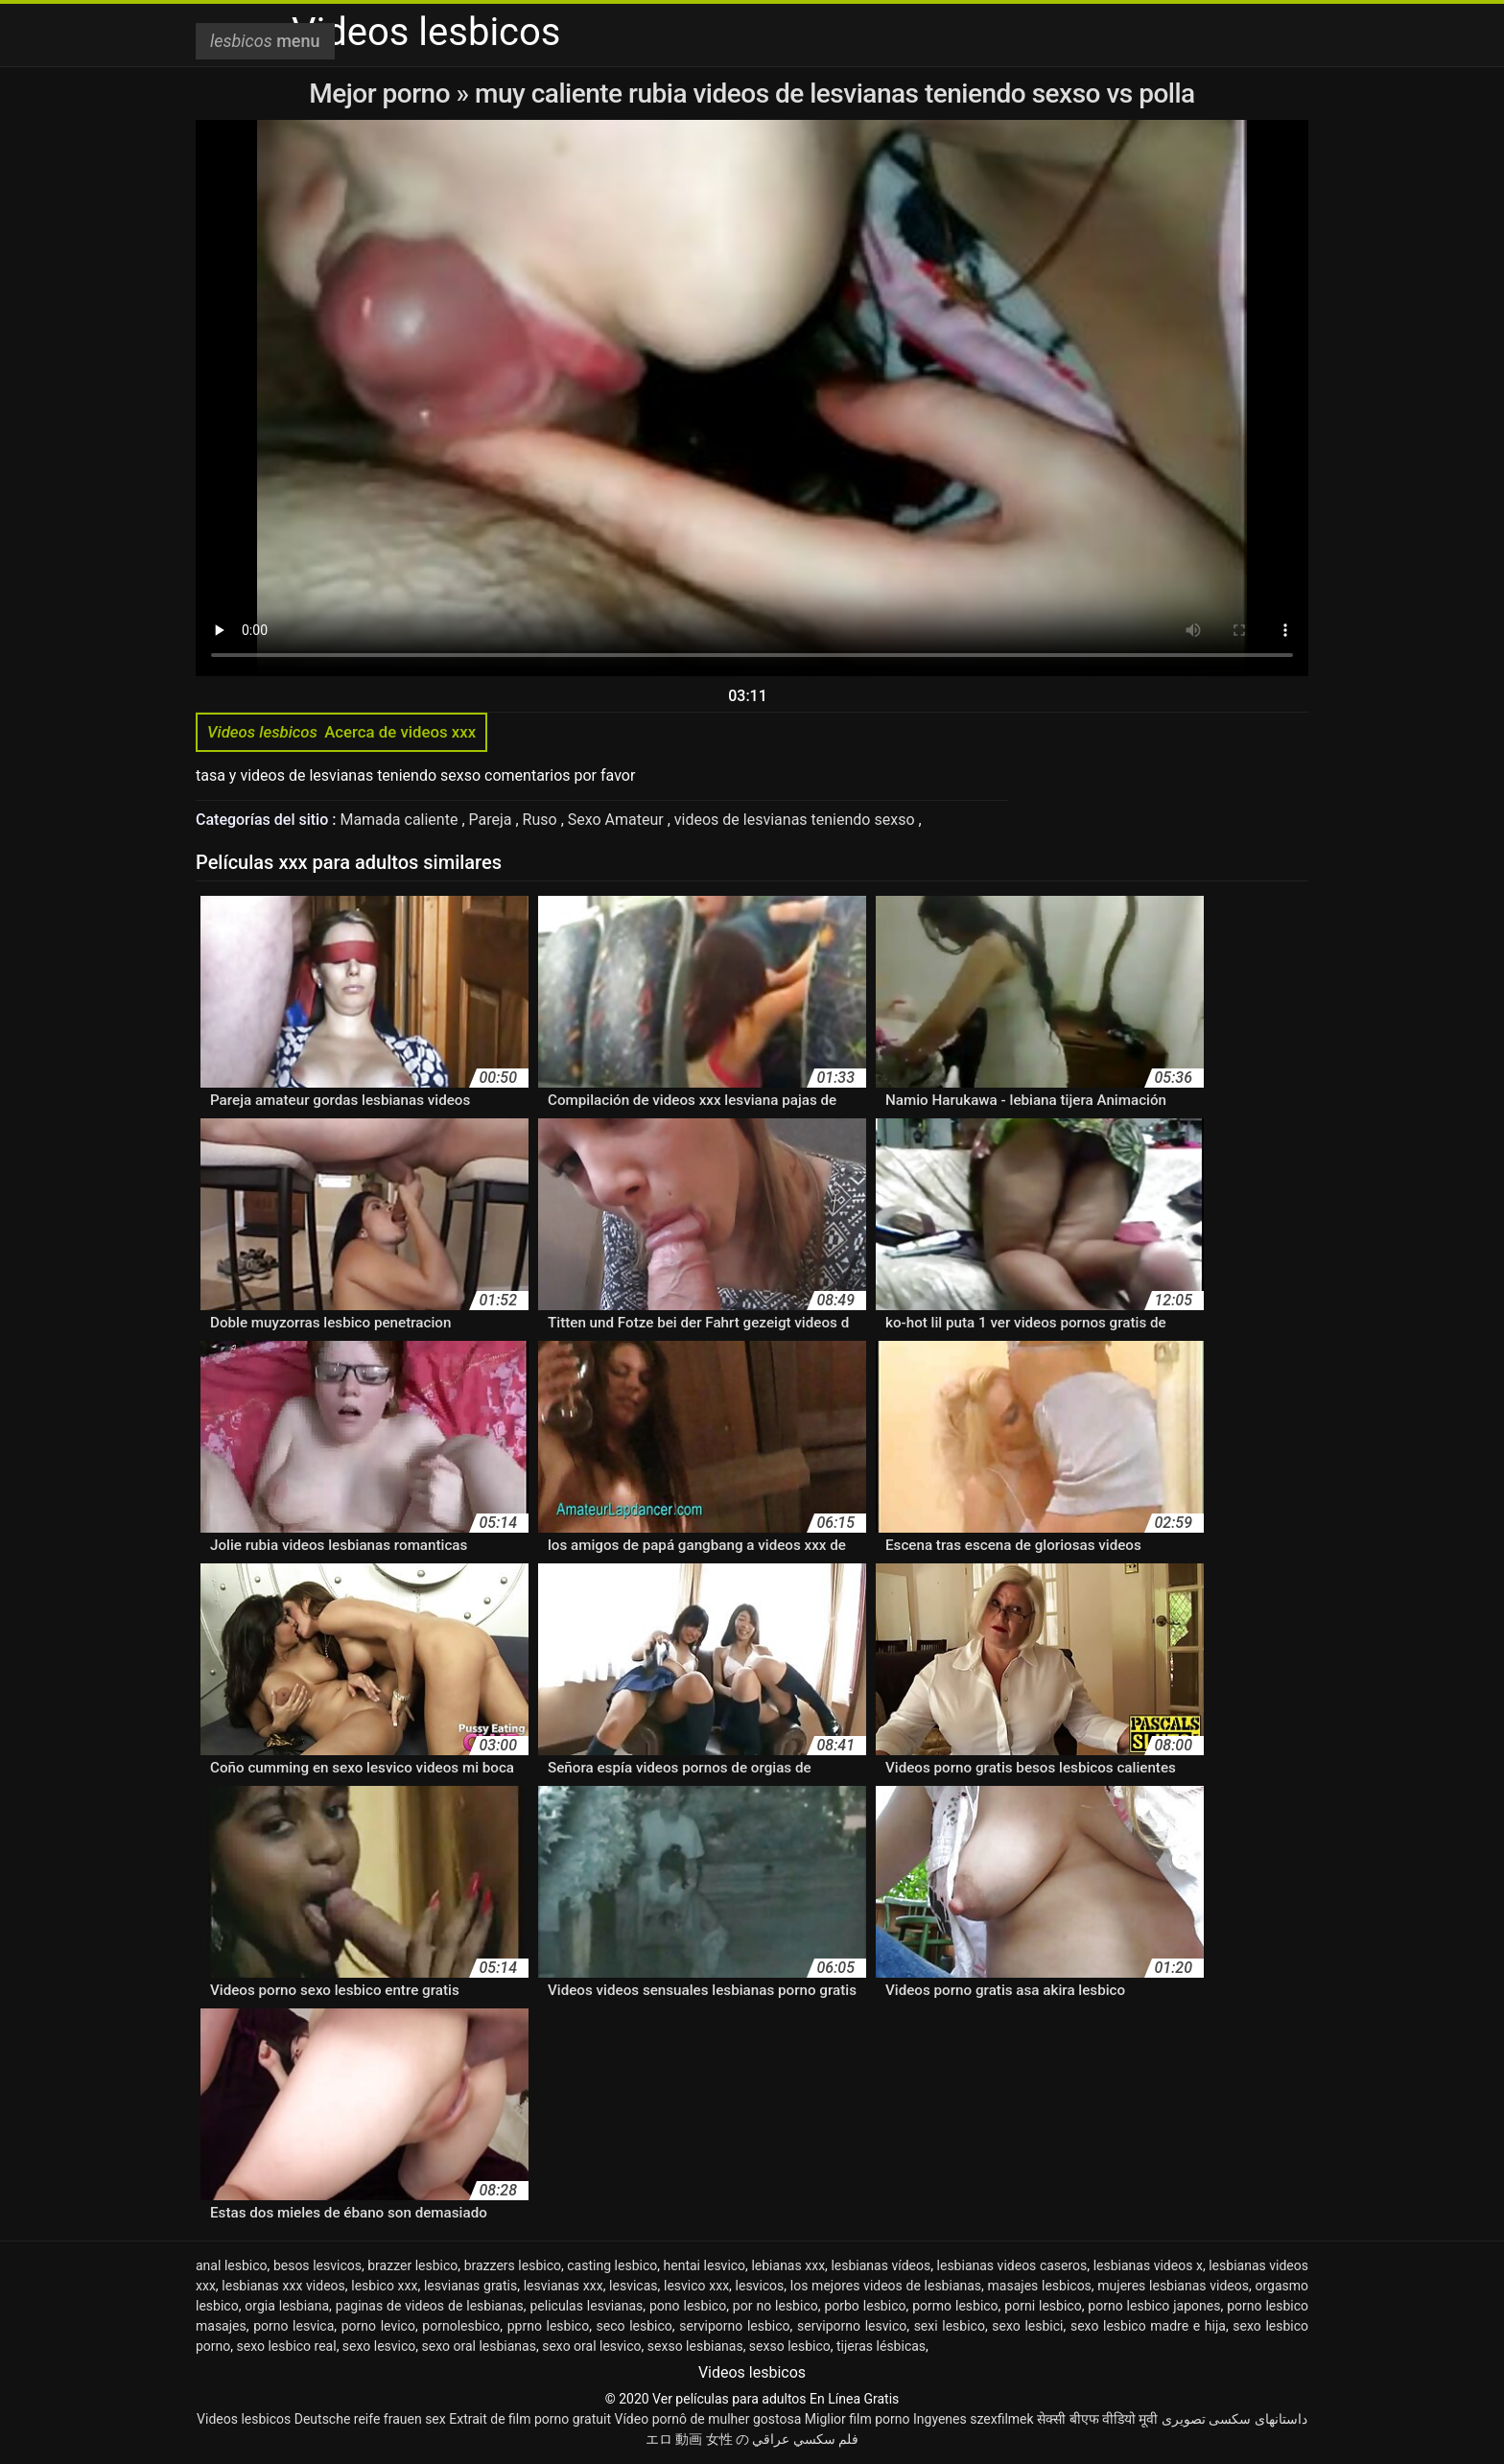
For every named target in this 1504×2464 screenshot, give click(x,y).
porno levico (378, 2326)
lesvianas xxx (563, 2285)
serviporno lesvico (851, 2326)
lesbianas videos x (1148, 2265)
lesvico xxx (696, 2285)
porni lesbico (1042, 2305)
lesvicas (633, 2285)
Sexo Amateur (618, 819)
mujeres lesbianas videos (1173, 2285)
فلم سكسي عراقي (805, 2439)
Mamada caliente (400, 819)
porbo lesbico (864, 2305)
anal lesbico (232, 2265)
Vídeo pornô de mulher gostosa (707, 2419)
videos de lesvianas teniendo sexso (796, 819)
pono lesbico (687, 2305)
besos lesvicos (317, 2265)
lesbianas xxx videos (283, 2285)
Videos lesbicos (244, 2419)
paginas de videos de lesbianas (430, 2305)
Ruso (542, 819)
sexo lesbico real (287, 2346)
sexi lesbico (949, 2326)
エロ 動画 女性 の (697, 2439)
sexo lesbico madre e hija (1148, 2326)
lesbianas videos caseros (1012, 2265)
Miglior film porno (857, 2419)
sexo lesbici (1027, 2326)
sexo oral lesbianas (479, 2346)
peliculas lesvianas (587, 2305)
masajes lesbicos (1040, 2285)
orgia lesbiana (287, 2305)
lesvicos (760, 2285)
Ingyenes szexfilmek (973, 2419)
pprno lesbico (548, 2326)
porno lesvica (293, 2326)
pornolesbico (461, 2326)
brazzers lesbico (512, 2265)
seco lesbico (634, 2326)
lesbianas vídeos (880, 2265)
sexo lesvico (378, 2346)
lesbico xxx (384, 2285)
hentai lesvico (705, 2265)
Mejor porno (382, 93)
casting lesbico (612, 2265)
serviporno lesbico (734, 2326)
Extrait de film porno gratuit (530, 2419)
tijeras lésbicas (881, 2346)
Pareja (492, 819)
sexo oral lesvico (591, 2346)
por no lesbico (775, 2305)
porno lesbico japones (1154, 2305)
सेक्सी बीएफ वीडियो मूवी (1097, 2419)
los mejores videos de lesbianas (885, 2285)
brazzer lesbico (412, 2265)
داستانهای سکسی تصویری (1234, 2419)
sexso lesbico (790, 2346)
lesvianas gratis (470, 2285)
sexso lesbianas (695, 2346)
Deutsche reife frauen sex (370, 2419)
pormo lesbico (955, 2305)
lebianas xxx (788, 2265)
